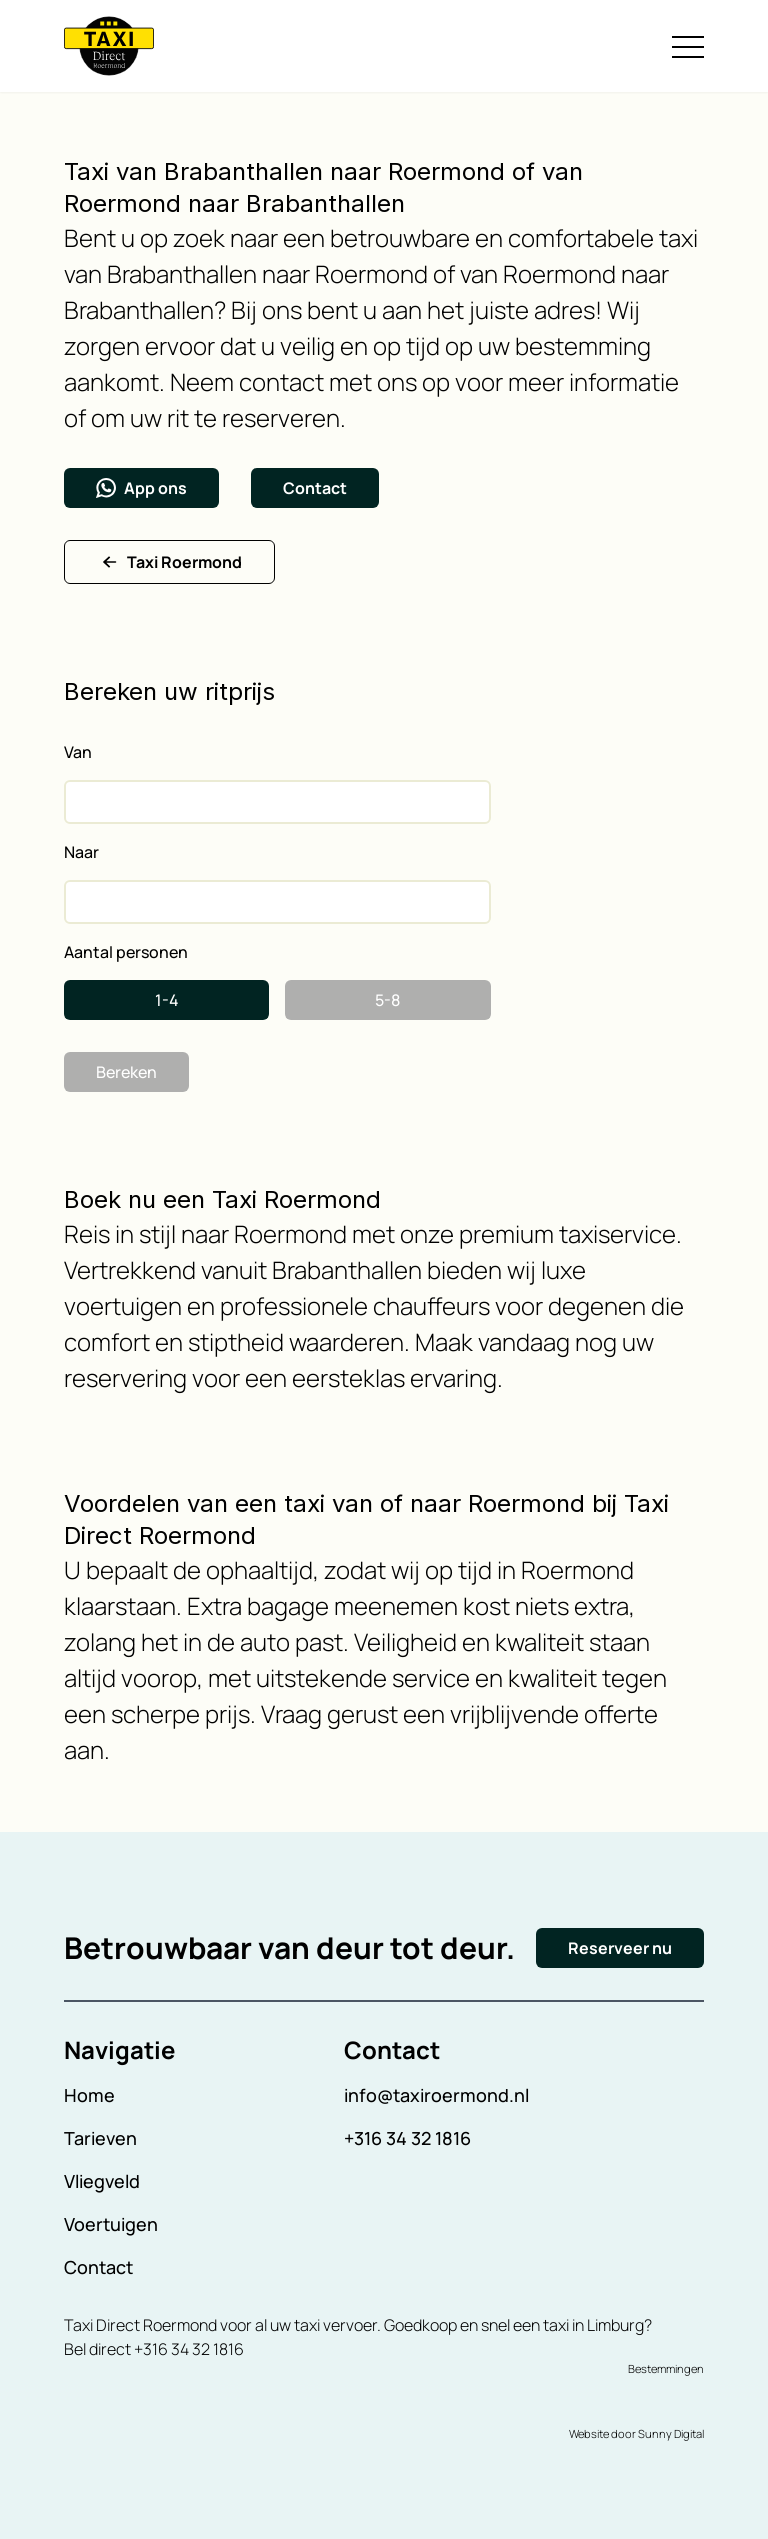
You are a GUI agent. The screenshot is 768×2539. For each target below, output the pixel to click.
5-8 (387, 1000)
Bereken (126, 1072)
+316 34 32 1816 (407, 2138)
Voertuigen (111, 2224)
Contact (315, 488)
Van (78, 752)
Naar (81, 852)
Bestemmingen (666, 2368)
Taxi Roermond (169, 562)
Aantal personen (126, 952)
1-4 (167, 1000)
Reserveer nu (620, 1948)
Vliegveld (102, 2181)
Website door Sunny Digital (636, 2433)
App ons (141, 488)
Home (89, 2095)
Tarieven (100, 2138)
